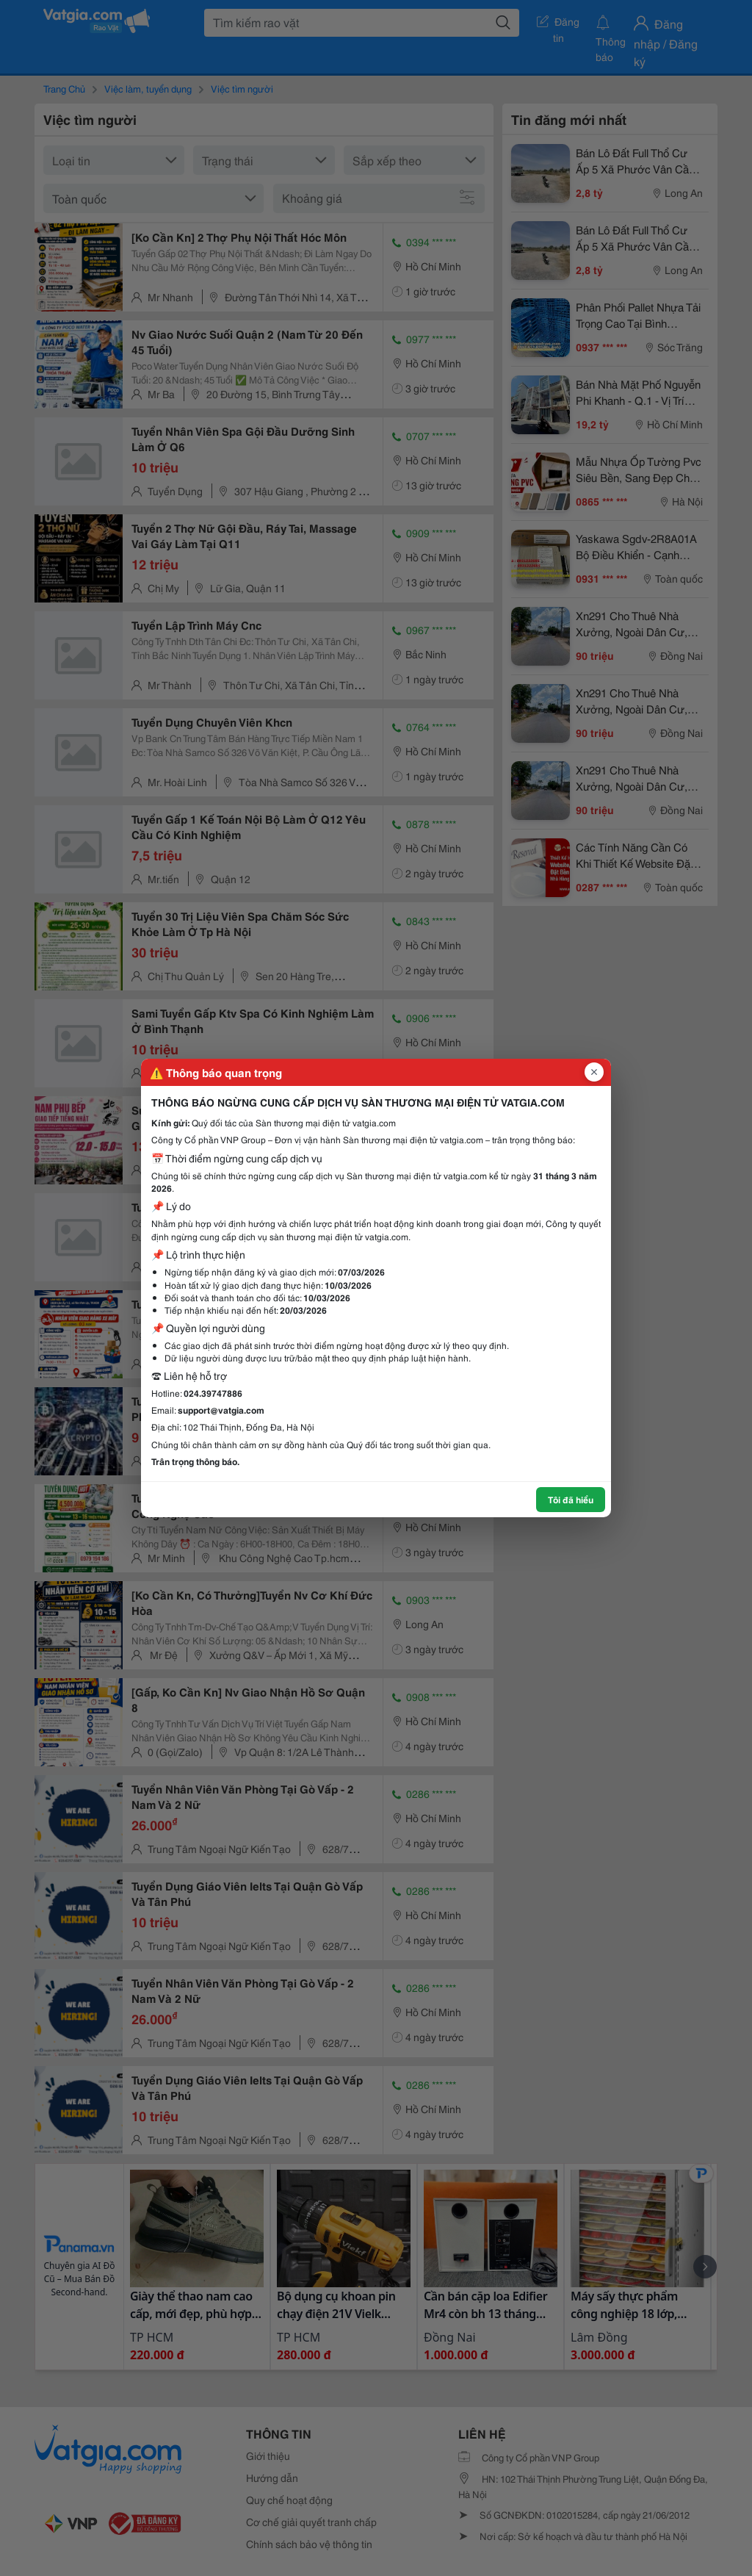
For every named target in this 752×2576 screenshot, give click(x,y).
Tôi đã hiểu (570, 1499)
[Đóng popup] (594, 1072)
